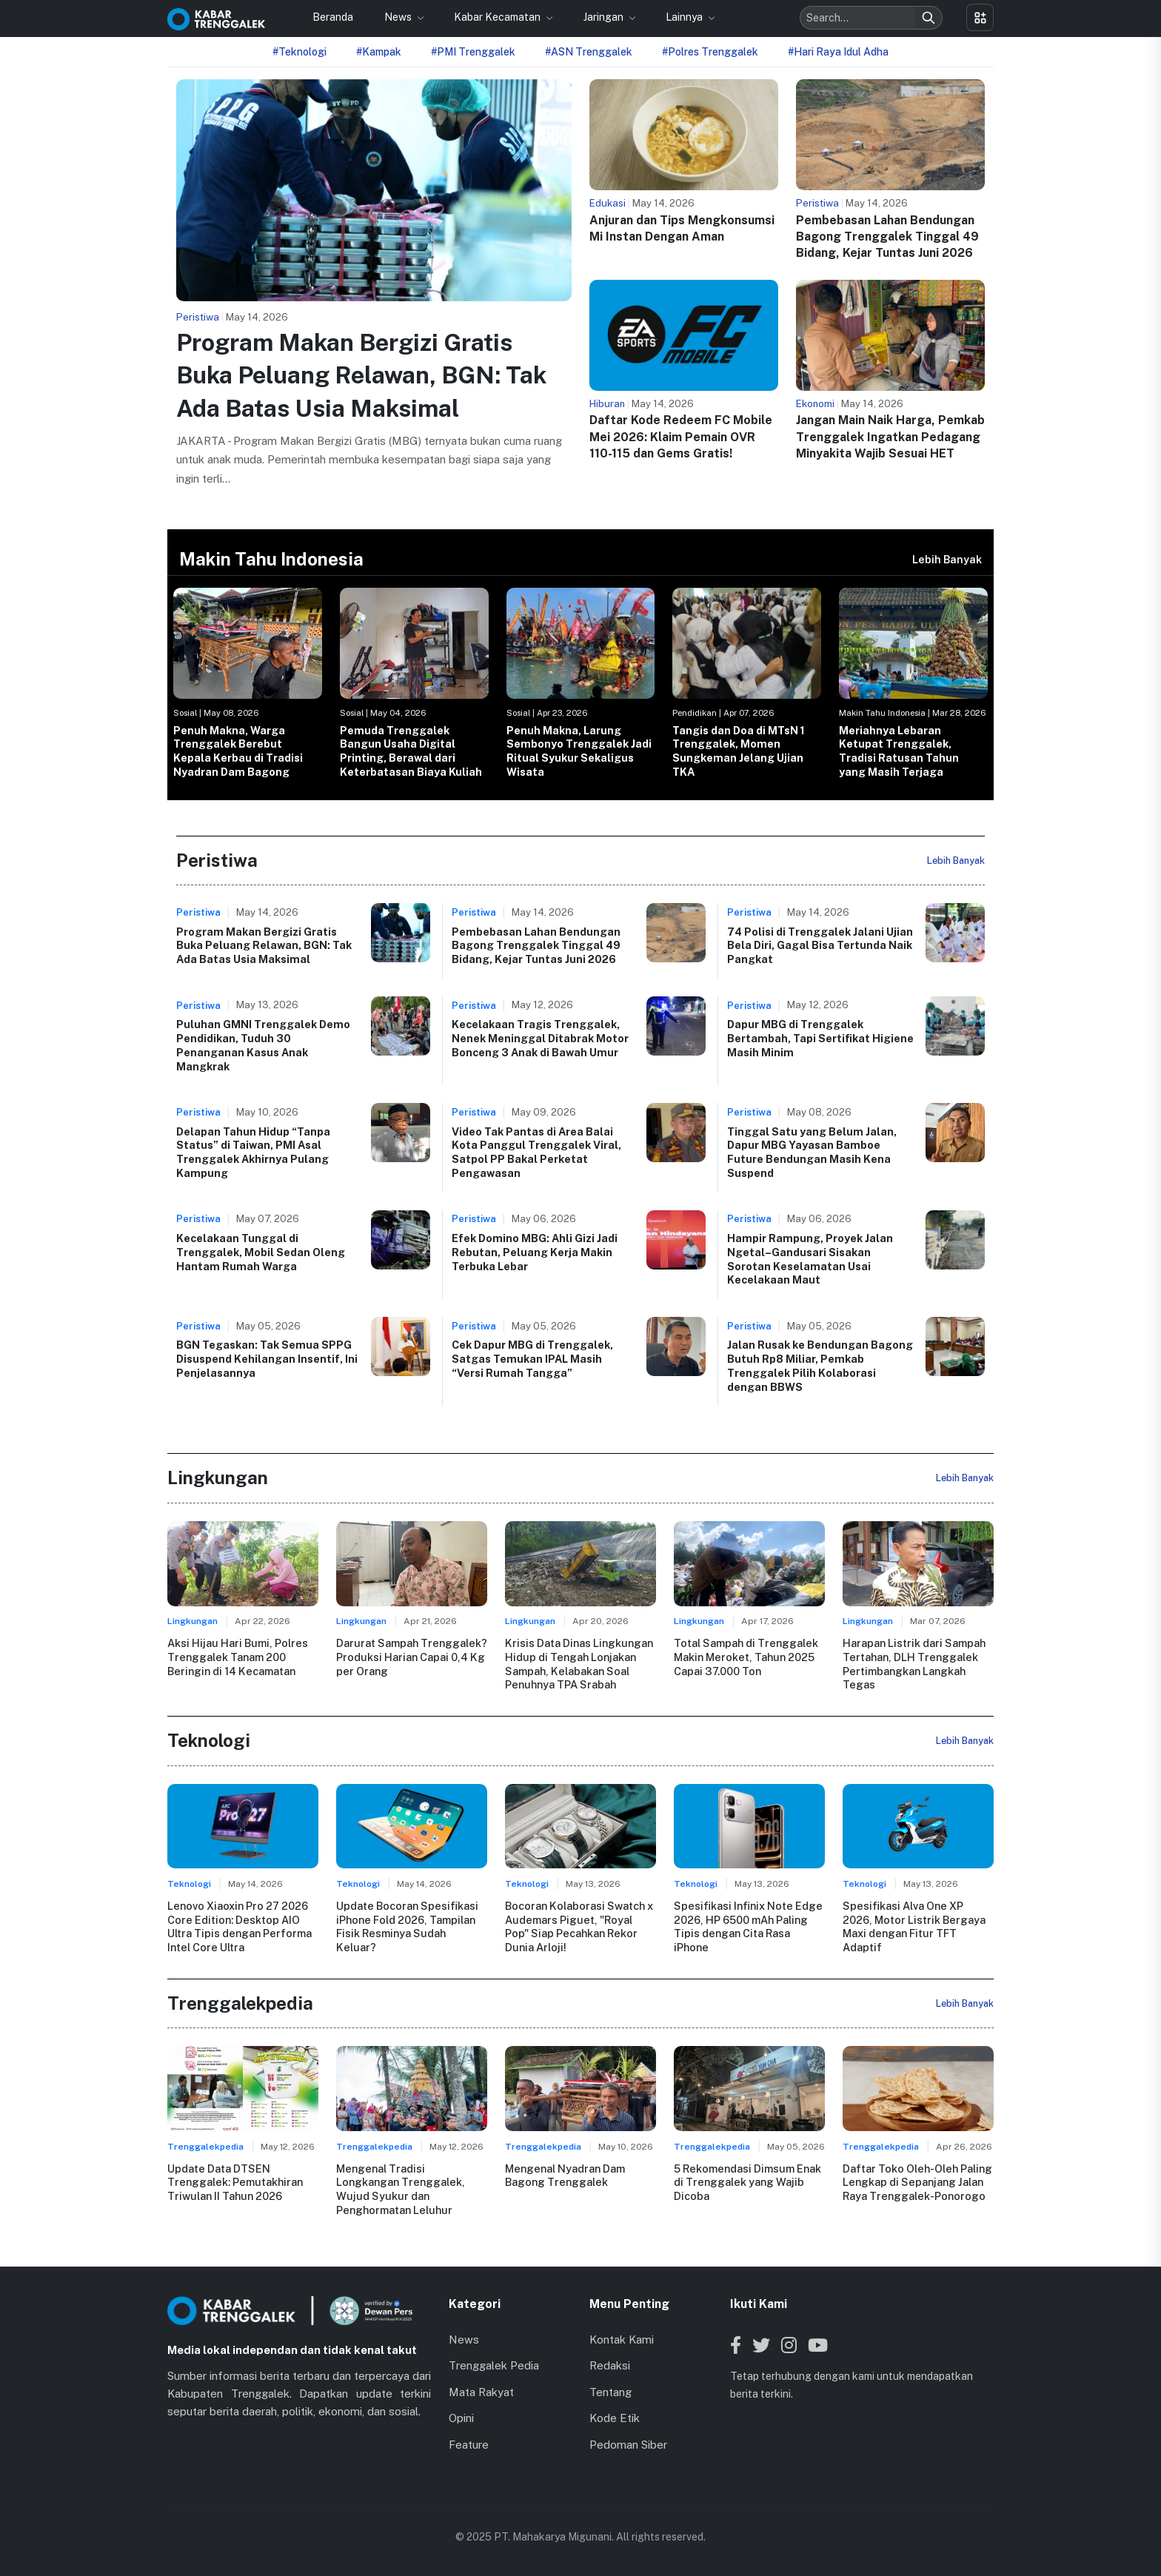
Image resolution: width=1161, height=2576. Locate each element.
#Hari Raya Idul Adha (838, 52)
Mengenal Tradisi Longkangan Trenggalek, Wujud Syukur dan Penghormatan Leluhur (400, 2189)
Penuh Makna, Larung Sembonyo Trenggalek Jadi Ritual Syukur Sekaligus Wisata (579, 751)
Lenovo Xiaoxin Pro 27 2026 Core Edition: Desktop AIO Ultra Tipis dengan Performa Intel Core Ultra (239, 1926)
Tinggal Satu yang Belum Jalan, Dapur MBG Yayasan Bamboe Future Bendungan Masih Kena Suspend (812, 1152)
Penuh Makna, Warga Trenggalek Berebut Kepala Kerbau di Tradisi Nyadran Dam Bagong (238, 751)
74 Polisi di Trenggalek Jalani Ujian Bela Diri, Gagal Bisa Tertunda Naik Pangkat (820, 945)
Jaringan (604, 17)
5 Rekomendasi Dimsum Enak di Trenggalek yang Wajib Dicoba (747, 2182)
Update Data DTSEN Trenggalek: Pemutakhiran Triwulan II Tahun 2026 (235, 2182)
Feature (469, 2444)
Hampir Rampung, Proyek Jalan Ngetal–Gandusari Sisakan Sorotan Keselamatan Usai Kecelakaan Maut (810, 1259)
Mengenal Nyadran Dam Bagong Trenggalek (565, 2175)
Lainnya (685, 17)
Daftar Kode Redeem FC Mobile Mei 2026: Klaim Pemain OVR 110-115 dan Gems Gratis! (680, 436)
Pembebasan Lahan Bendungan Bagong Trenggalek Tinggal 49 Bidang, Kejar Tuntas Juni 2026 (887, 237)
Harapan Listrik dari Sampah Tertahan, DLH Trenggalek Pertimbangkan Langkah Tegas (914, 1664)
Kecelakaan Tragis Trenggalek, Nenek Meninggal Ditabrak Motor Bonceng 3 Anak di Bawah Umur (540, 1038)
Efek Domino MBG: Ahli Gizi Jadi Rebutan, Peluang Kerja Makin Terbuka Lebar (535, 1252)
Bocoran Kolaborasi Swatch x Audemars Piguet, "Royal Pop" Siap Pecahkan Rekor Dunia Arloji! (579, 1926)
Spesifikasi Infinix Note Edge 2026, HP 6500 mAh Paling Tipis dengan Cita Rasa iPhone (748, 1926)
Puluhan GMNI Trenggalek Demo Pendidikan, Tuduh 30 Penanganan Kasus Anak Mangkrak (263, 1045)
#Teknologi (299, 52)
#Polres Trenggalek (710, 52)
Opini (461, 2418)
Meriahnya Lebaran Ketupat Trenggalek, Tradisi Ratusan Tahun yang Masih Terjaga (899, 751)
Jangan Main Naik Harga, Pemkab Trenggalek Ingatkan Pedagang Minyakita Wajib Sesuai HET (890, 436)
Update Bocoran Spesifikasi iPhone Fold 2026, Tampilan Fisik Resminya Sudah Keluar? (407, 1926)
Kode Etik (614, 2418)
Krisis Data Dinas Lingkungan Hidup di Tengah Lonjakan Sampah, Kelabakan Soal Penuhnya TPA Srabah (579, 1664)
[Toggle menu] (980, 17)
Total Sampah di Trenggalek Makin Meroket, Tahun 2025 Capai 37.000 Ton (746, 1657)
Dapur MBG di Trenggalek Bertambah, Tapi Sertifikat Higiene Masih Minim (820, 1038)
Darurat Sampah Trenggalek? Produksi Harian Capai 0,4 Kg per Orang (411, 1657)
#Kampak (378, 52)
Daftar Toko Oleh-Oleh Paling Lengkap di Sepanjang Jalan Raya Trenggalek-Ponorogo (917, 2182)
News (399, 17)
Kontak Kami (621, 2339)
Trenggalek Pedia (494, 2365)
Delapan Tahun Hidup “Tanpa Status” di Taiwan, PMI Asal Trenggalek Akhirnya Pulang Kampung (253, 1152)
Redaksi (609, 2365)
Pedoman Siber (628, 2444)
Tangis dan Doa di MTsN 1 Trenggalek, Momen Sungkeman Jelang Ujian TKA (738, 751)
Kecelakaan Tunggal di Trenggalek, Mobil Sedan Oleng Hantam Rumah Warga (260, 1252)
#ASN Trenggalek (588, 52)
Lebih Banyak (947, 559)
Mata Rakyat (481, 2392)
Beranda (332, 17)
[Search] (928, 18)
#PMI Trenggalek (473, 52)
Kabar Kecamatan (498, 17)
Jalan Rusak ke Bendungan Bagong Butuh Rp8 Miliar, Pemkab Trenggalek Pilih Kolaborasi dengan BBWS (820, 1365)
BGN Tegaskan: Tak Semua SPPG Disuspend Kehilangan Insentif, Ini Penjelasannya (267, 1358)
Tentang (610, 2392)
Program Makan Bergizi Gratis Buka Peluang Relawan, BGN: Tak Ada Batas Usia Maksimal (361, 376)
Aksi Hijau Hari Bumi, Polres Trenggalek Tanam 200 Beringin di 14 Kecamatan (237, 1657)
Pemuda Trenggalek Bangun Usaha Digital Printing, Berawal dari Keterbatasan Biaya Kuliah (411, 751)
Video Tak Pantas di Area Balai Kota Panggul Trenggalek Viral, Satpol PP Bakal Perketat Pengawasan (536, 1152)
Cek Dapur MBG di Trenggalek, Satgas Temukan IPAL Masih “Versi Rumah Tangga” (532, 1358)
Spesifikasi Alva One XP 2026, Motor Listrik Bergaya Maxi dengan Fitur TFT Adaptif (914, 1926)
